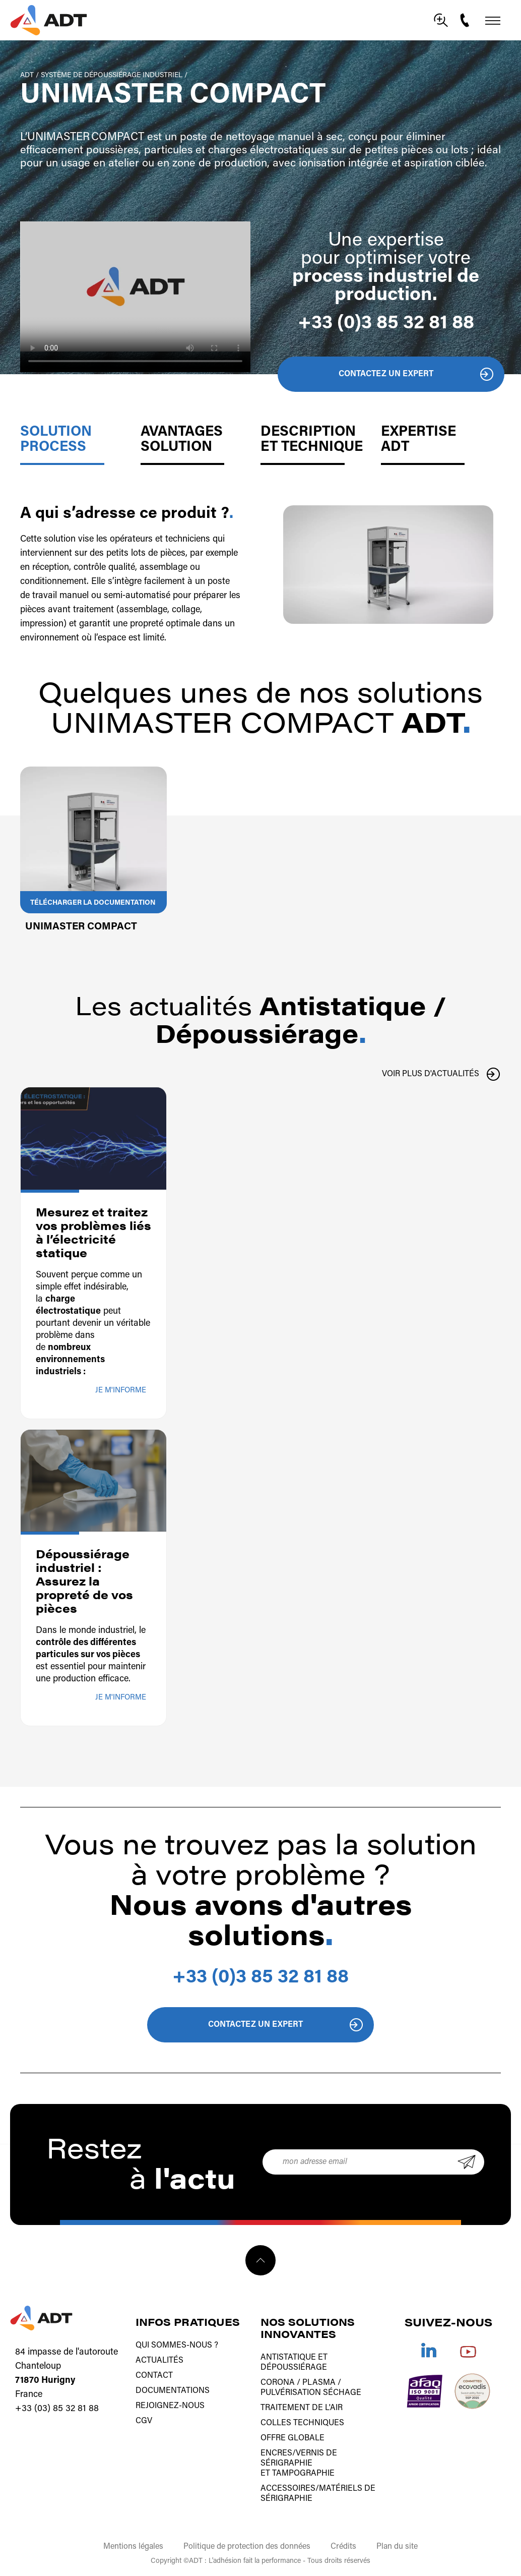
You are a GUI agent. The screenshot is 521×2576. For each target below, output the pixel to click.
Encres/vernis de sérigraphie (298, 2458)
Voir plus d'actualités (430, 1074)
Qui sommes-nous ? (177, 2345)
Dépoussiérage (293, 2368)
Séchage (342, 2393)
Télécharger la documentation (93, 903)
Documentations (173, 2391)
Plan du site (397, 2547)
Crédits (343, 2547)
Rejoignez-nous (170, 2406)
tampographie (303, 2474)
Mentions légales (133, 2547)
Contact (154, 2376)
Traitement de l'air (301, 2408)
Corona (277, 2383)
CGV (144, 2421)
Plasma (319, 2383)
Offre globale (292, 2438)
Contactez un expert (386, 374)
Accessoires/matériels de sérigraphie (317, 2494)
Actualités (159, 2361)
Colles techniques (302, 2423)
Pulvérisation (290, 2393)
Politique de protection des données (246, 2547)
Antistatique (288, 2358)
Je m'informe (120, 1390)
